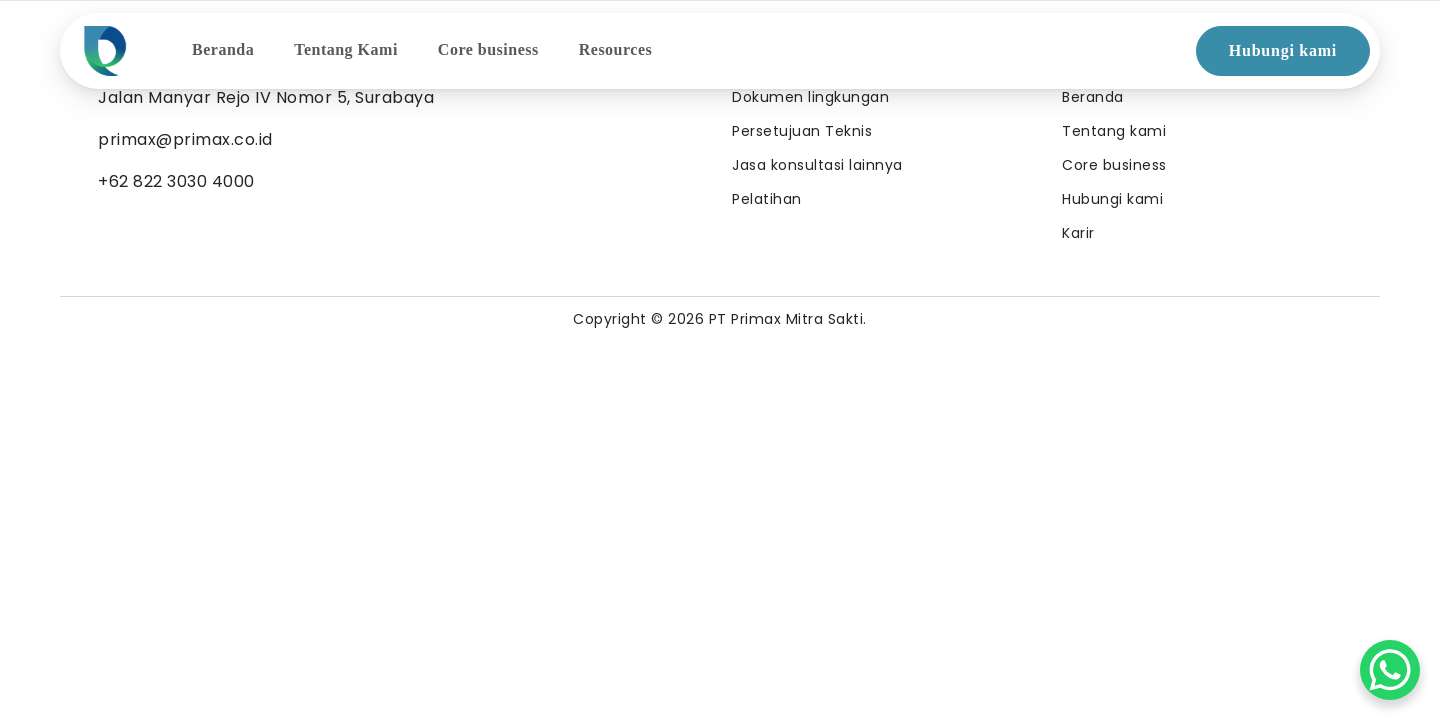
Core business (488, 49)
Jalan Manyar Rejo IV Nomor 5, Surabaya (266, 97)
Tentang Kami (346, 49)
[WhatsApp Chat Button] (1390, 670)
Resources (616, 49)
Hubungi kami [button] (1283, 50)
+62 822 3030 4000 (176, 181)
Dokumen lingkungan (810, 97)
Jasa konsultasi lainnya (817, 165)
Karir (1078, 233)
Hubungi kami (1112, 199)
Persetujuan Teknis (802, 131)
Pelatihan (767, 199)
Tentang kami (1114, 131)
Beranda (223, 49)
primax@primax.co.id (185, 139)
